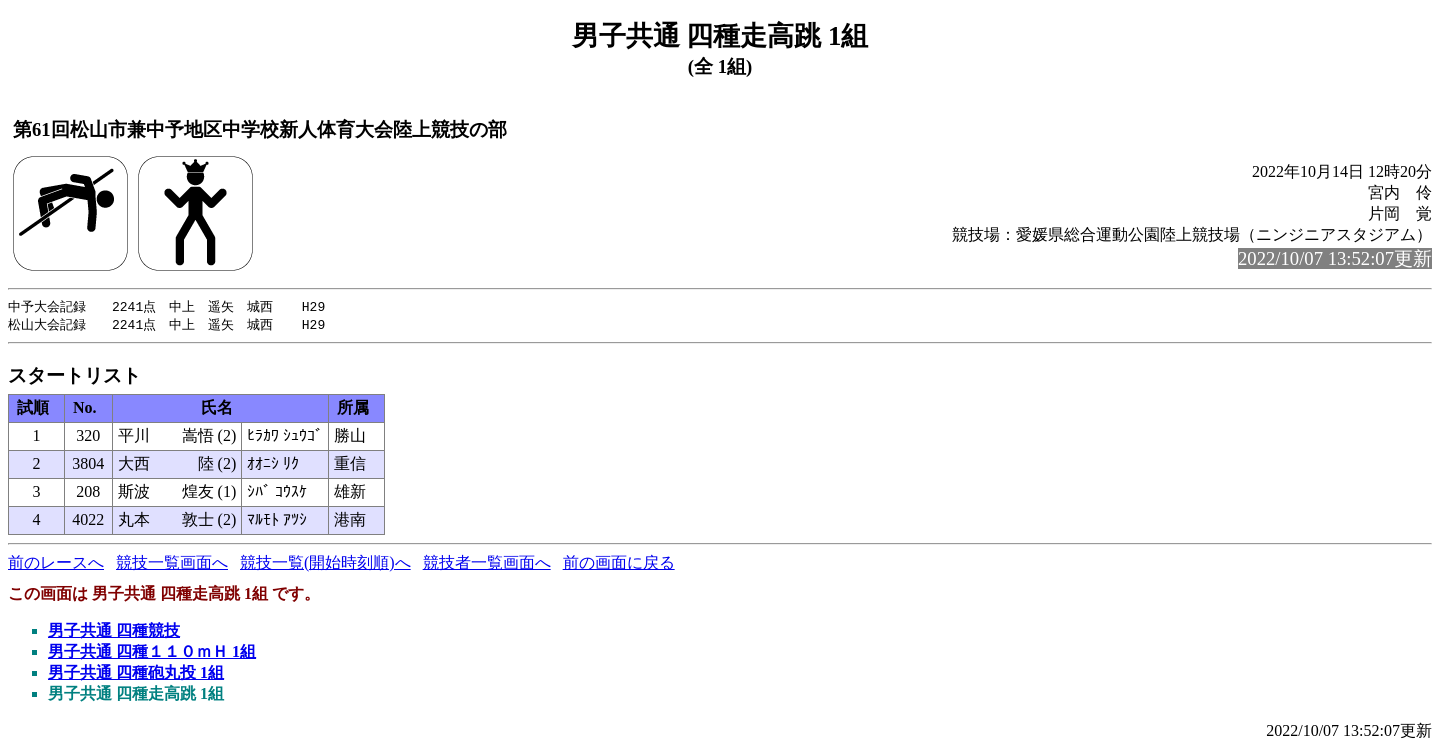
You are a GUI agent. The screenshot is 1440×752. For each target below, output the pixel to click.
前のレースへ (56, 564)
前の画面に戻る (619, 564)
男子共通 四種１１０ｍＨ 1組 (152, 653)
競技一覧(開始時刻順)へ (325, 564)
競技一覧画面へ (172, 564)
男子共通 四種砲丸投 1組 (136, 674)
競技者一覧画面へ (487, 564)
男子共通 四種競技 (114, 632)
